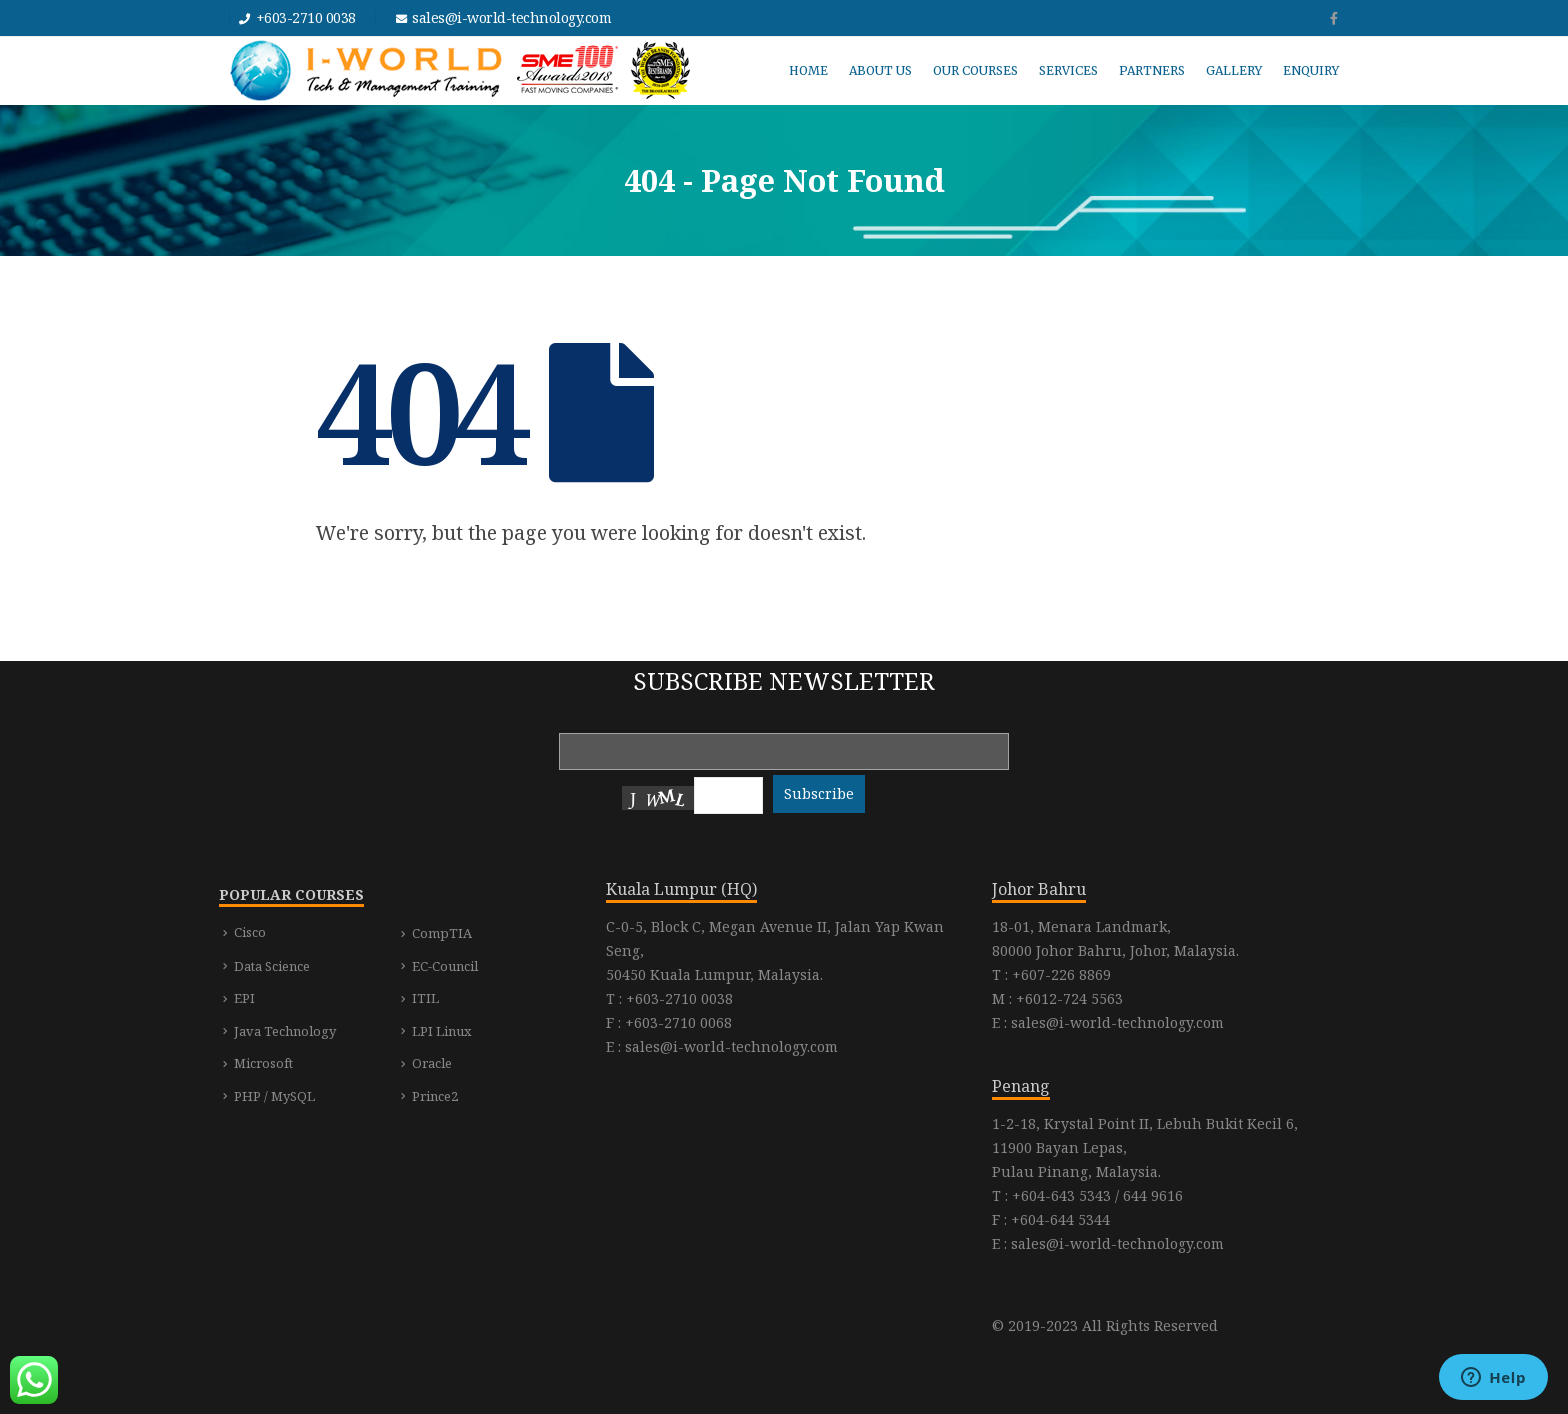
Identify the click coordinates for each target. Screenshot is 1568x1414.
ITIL (425, 998)
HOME (808, 70)
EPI (244, 998)
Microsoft (263, 1063)
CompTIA (442, 933)
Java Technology (285, 1031)
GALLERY (1234, 70)
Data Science (272, 966)
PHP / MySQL (274, 1096)
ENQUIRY (1311, 70)
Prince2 (435, 1096)
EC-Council (445, 966)
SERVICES (1068, 70)
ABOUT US (880, 70)
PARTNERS (1152, 70)
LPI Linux (442, 1031)
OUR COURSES (975, 70)
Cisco (250, 932)
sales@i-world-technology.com (511, 17)
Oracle (432, 1063)
